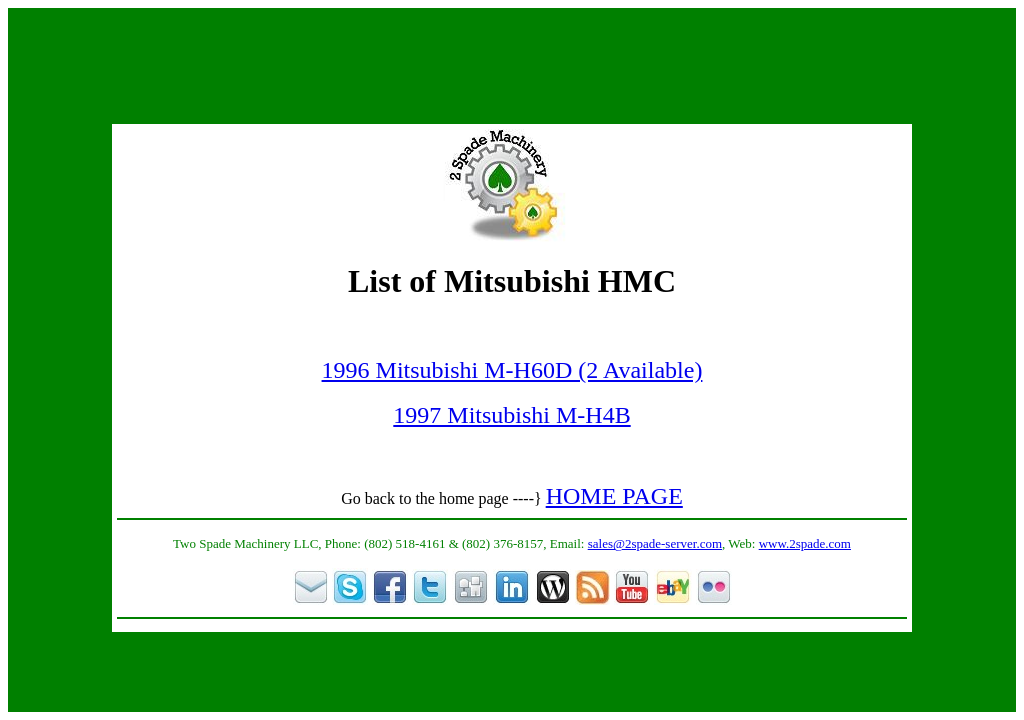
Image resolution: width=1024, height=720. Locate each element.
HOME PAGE (614, 496)
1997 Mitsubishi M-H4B (511, 415)
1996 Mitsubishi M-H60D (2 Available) (512, 370)
